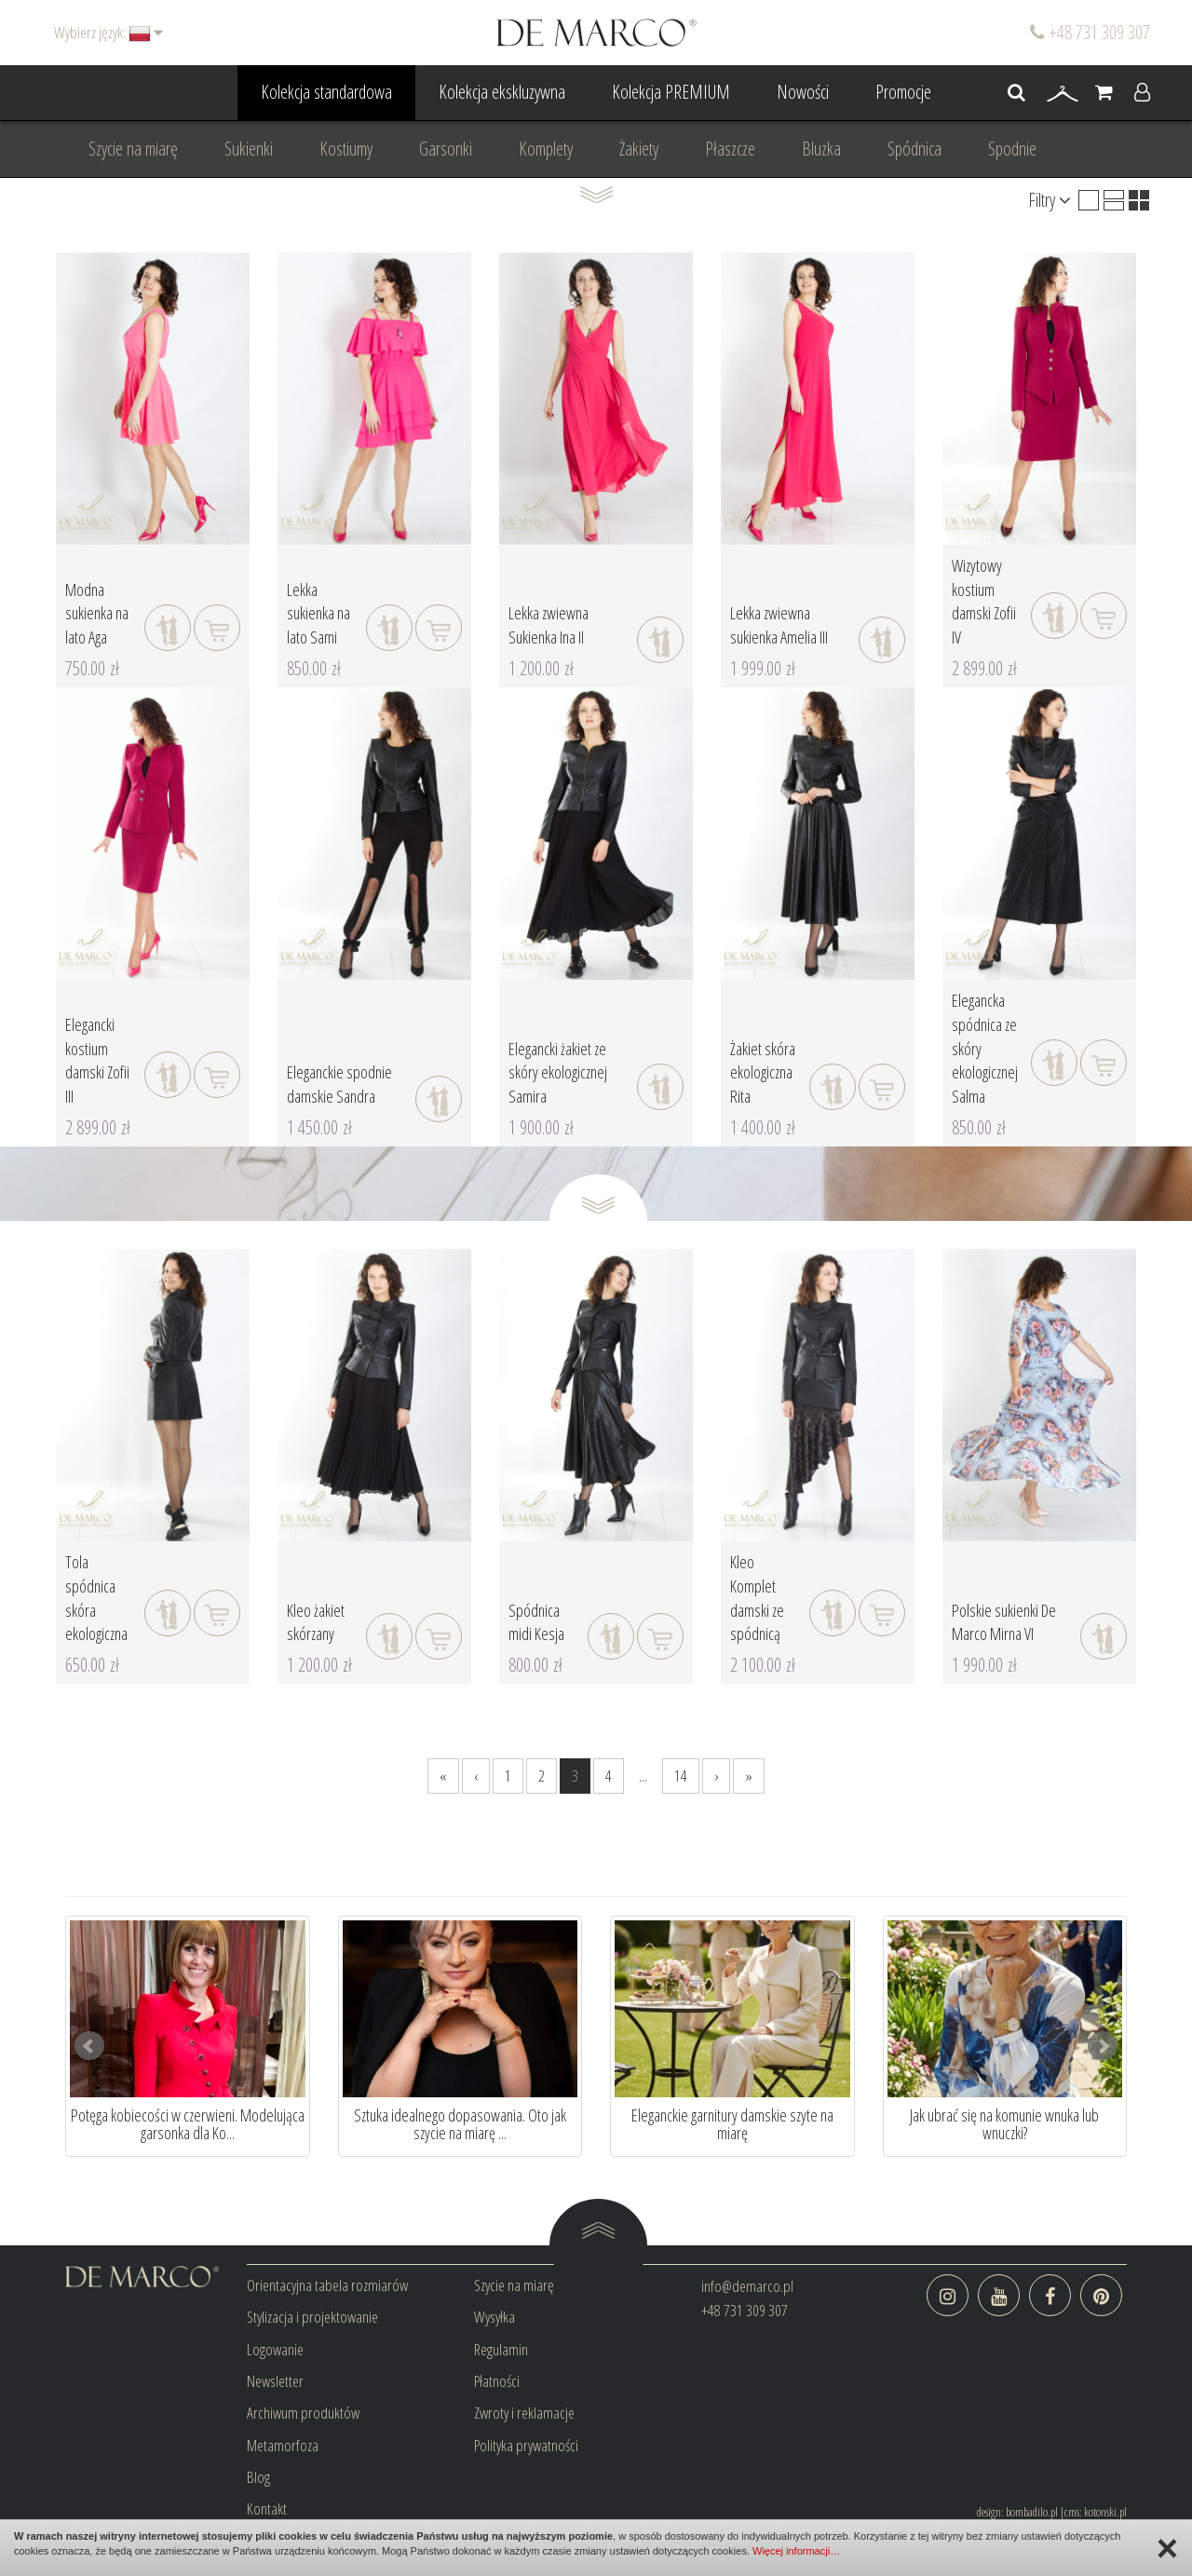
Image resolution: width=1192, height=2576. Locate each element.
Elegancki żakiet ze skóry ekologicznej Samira (557, 1072)
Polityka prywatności (526, 2445)
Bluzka (821, 148)
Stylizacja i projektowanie (312, 2316)
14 (680, 1775)
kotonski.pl (1105, 2511)
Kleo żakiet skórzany (316, 1622)
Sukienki (248, 148)
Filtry (1049, 199)
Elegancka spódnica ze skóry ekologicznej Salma (985, 1048)
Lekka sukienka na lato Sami (318, 613)
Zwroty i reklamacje (524, 2412)
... (643, 1775)
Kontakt (267, 2508)
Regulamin (501, 2349)
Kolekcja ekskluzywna (502, 91)
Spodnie (1012, 148)
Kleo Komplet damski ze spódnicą (757, 1598)
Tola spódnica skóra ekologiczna (96, 1598)
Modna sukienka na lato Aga (97, 613)
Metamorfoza (282, 2445)
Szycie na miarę (133, 148)
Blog (258, 2477)
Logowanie (275, 2349)
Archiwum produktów (303, 2412)
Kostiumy (345, 148)
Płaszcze (730, 148)
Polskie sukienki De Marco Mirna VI (1004, 1622)
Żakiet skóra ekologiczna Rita (762, 1072)
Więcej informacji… (796, 2550)
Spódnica (914, 148)
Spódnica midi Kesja (536, 1622)
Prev (89, 2046)
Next (1103, 2046)
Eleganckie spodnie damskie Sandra (339, 1084)
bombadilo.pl (1032, 2511)
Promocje (903, 91)
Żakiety (638, 148)
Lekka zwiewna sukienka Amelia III (779, 625)
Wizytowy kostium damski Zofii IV (984, 601)
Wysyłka (494, 2316)
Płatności (497, 2381)
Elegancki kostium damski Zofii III (97, 1060)
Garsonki (445, 148)
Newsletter (275, 2381)
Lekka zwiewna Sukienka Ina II (548, 625)
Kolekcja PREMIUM (671, 91)
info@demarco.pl (747, 2286)
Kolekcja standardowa (326, 91)
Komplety (546, 148)
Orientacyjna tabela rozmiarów (327, 2285)
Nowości (803, 91)
